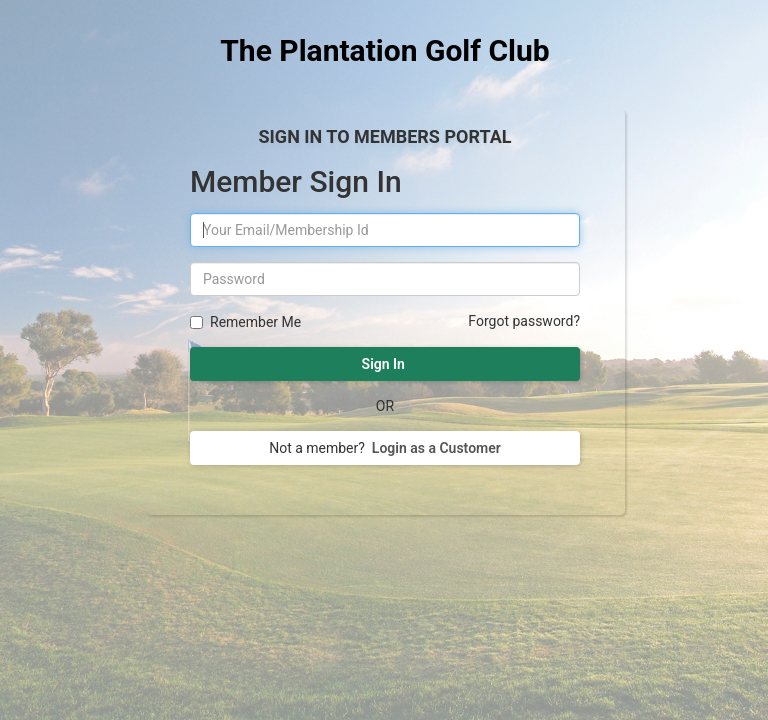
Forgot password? (524, 321)
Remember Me (253, 322)
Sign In (385, 364)
